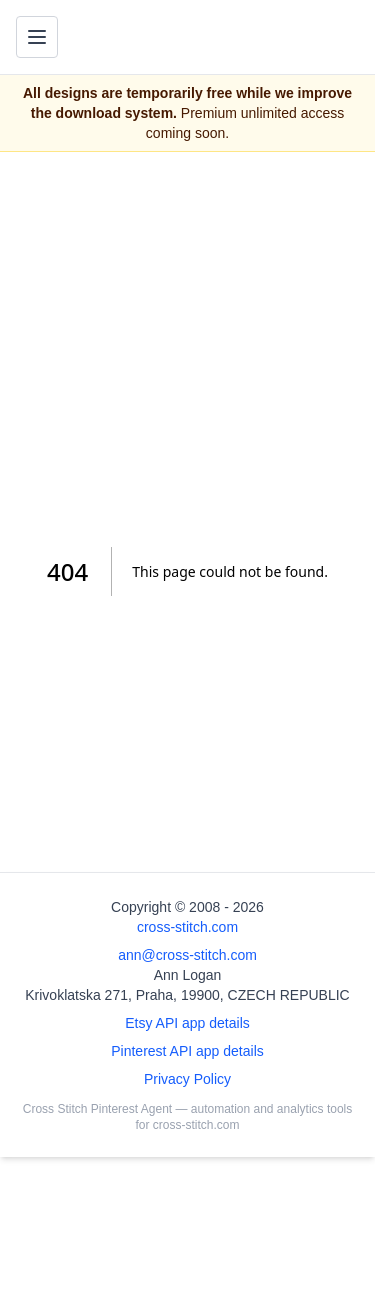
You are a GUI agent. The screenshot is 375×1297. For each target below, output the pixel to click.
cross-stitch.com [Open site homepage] (187, 927)
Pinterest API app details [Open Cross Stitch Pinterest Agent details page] (187, 1051)
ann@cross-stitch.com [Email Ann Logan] (187, 955)
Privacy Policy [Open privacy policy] (187, 1079)
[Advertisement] (187, 349)
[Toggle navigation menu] (37, 37)
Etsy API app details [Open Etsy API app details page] (187, 1023)
